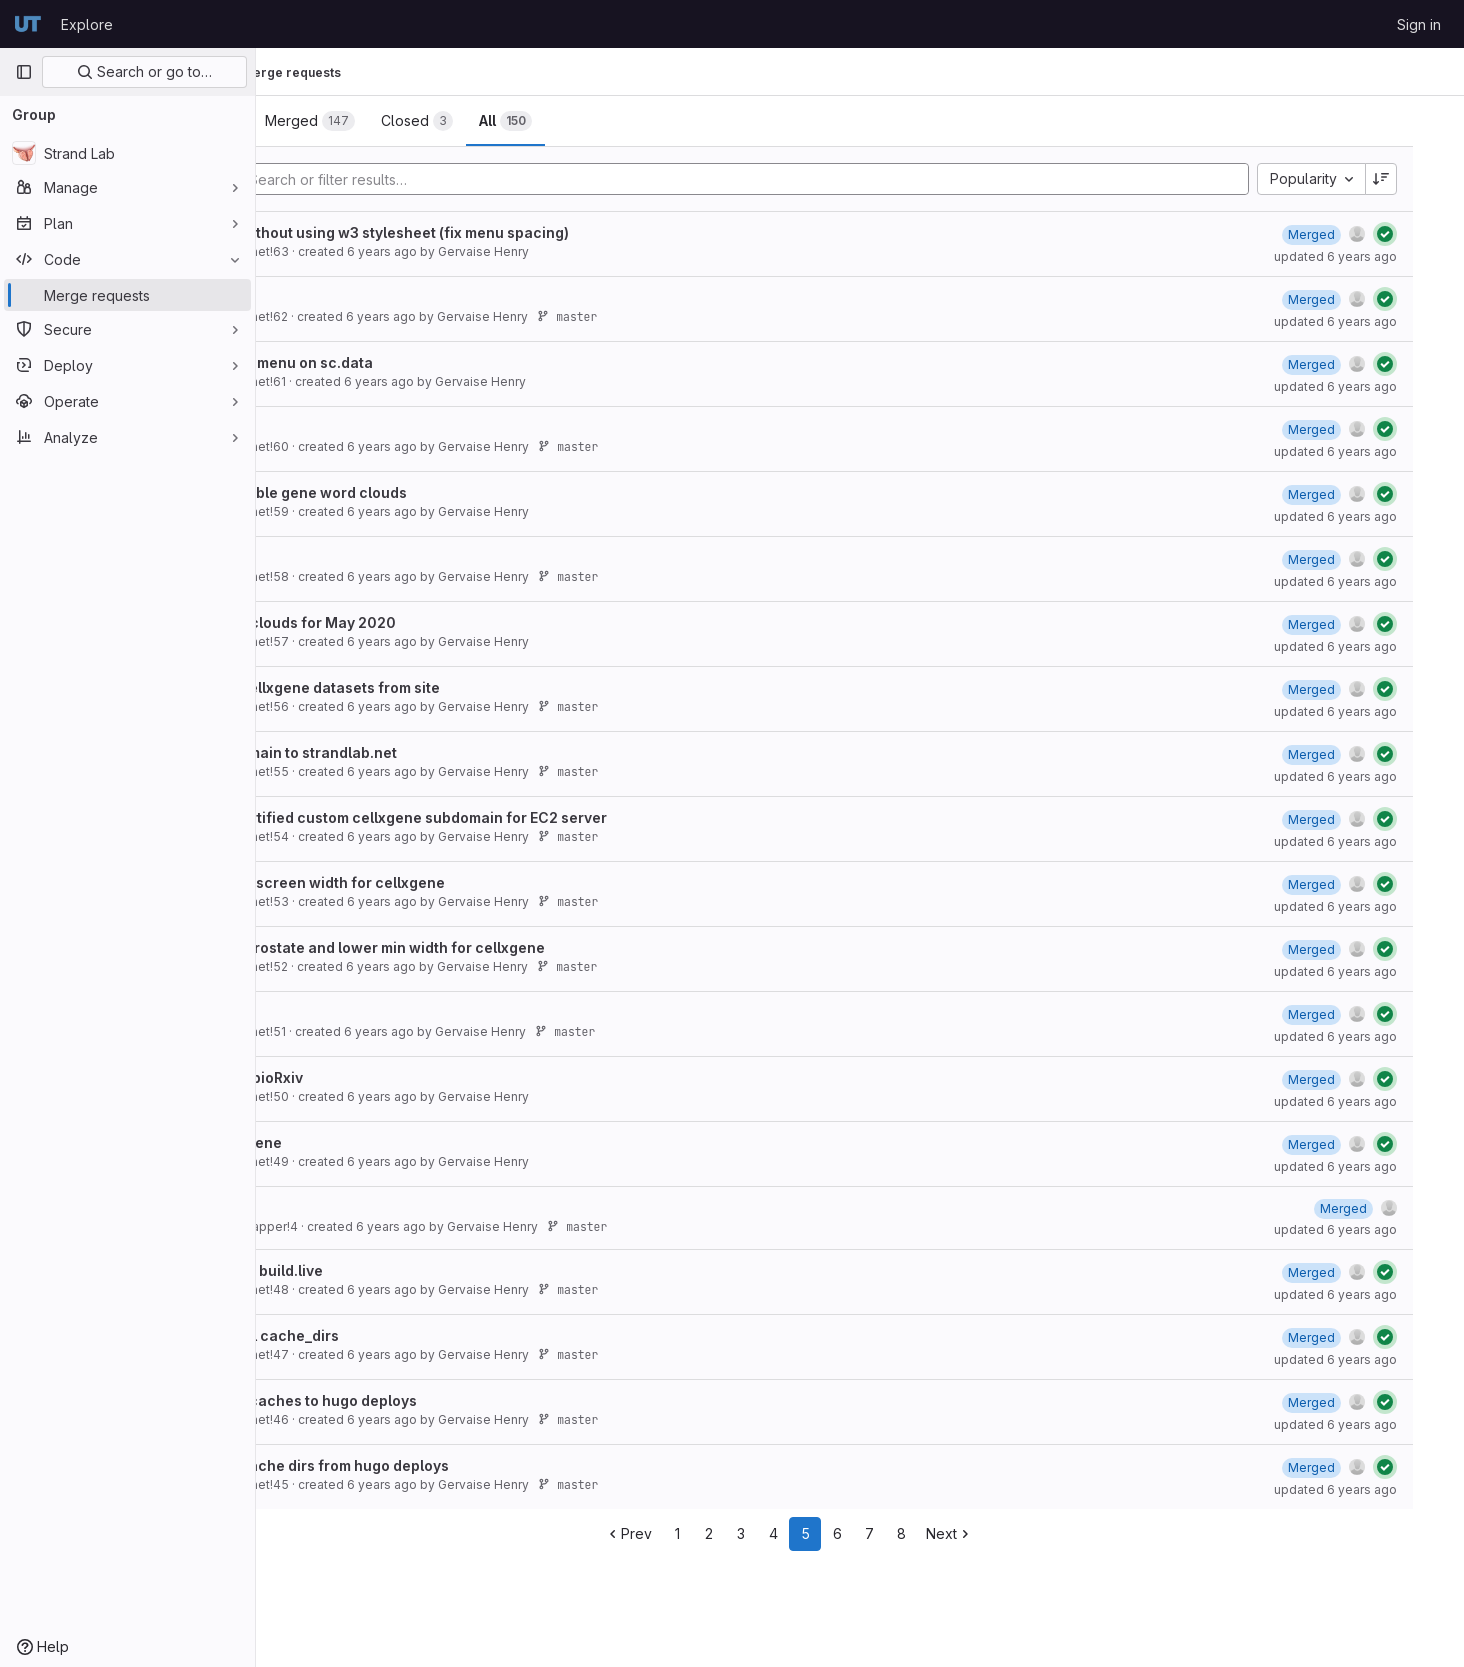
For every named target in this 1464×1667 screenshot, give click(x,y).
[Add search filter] (819, 179)
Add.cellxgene (346, 1142)
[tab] (323, 121)
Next (1020, 1533)
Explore (87, 24)
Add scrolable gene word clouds (409, 492)
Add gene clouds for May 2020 (403, 622)
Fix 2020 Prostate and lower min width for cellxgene (478, 947)
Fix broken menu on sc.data (392, 362)
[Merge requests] (127, 295)
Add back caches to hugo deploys (414, 1400)
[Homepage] (28, 24)
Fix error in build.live (367, 1270)
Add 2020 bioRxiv (357, 1077)
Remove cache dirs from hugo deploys (430, 1465)
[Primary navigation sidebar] (24, 72)
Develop (325, 297)
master (682, 316)
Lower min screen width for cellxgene (428, 882)
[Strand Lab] (127, 153)
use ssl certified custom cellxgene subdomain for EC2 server (509, 817)
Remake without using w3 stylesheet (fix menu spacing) (490, 232)
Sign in (1419, 24)
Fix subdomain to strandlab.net (404, 752)
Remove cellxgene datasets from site (425, 687)
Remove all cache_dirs (375, 1335)
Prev (699, 1533)
